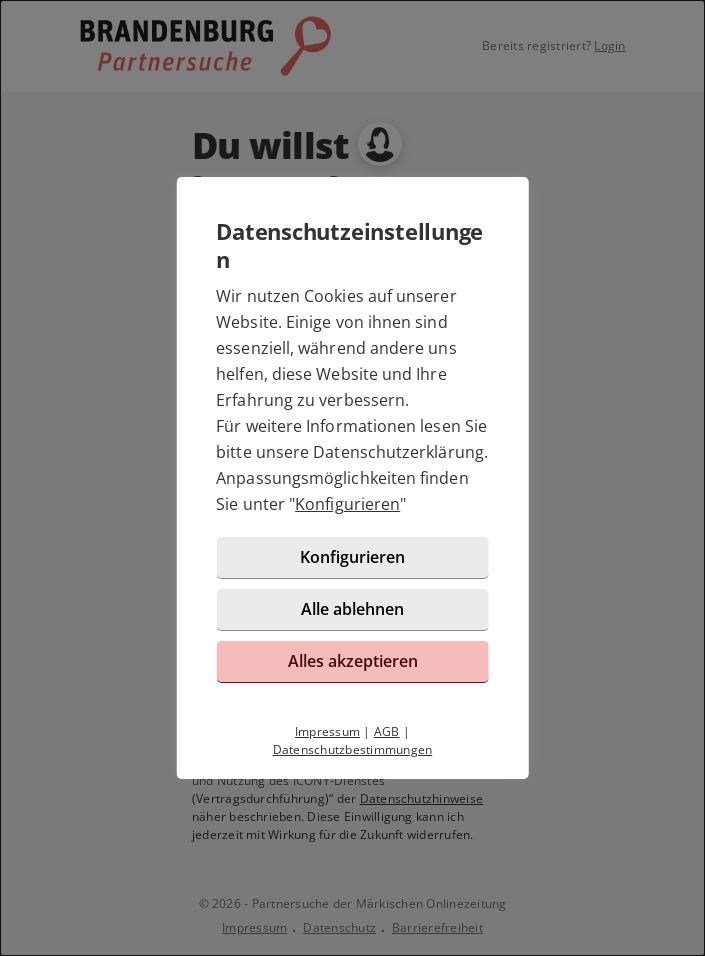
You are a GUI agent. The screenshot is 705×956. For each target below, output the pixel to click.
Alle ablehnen (352, 609)
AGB (387, 731)
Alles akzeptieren (353, 661)
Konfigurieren (347, 504)
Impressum (327, 731)
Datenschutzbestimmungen (353, 749)
